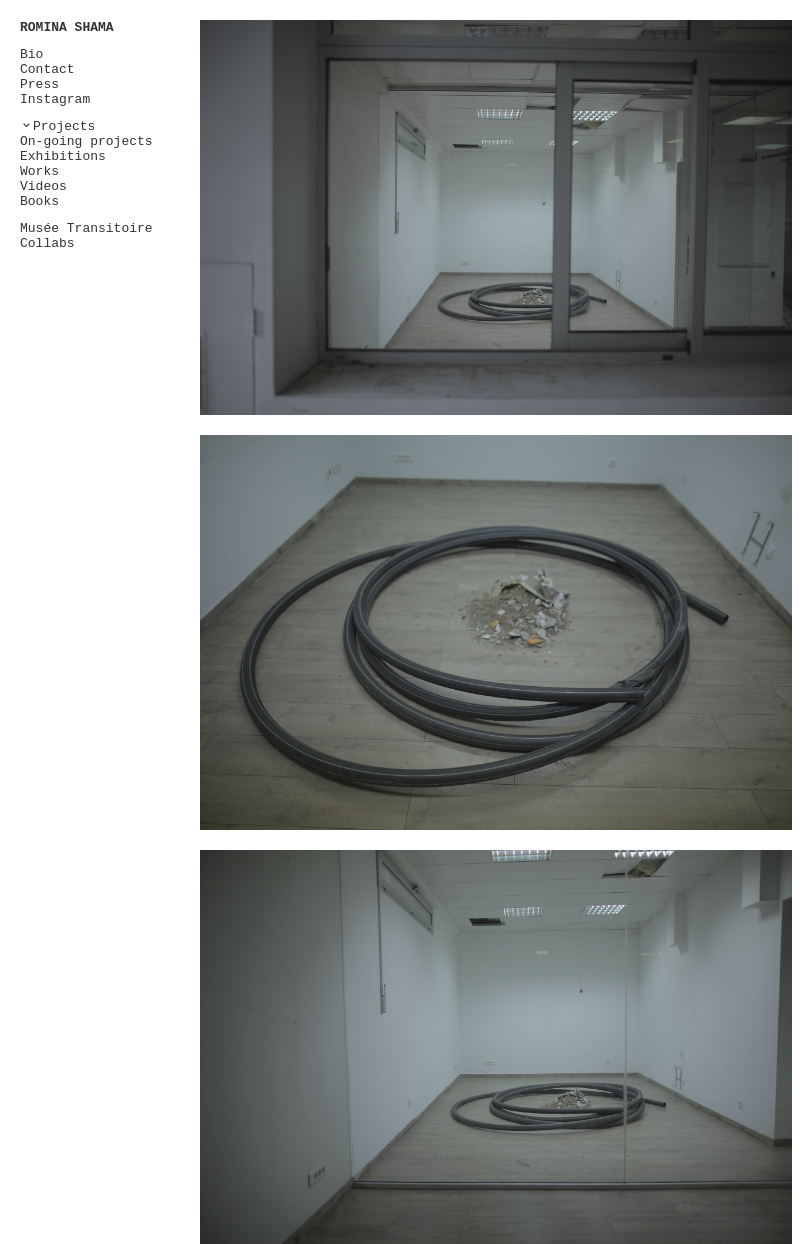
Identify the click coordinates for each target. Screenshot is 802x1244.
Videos (43, 186)
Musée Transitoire (86, 228)
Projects (64, 126)
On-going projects (86, 141)
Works (39, 171)
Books (39, 201)
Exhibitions (63, 156)
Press (39, 84)
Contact (47, 69)
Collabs (47, 243)
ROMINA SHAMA (67, 27)
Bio (31, 54)
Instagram (55, 99)
